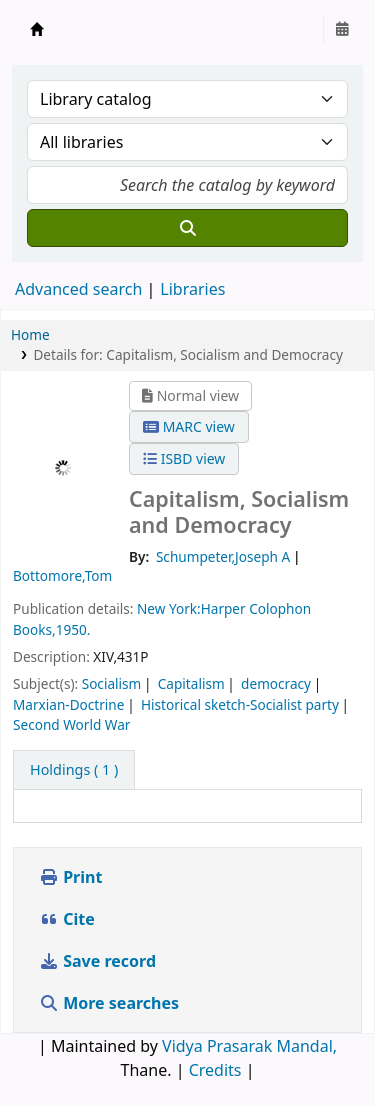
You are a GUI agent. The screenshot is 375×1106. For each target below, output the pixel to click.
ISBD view (184, 458)
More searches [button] (111, 1003)
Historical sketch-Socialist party (240, 704)
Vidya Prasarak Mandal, (249, 1046)
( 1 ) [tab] (74, 769)
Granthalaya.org (37, 29)
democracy (276, 683)
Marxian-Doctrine (68, 704)
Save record (99, 961)
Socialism (112, 683)
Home (30, 334)
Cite (67, 919)
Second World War (71, 724)
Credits (215, 1070)
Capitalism (191, 683)
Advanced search (78, 289)
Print (70, 877)
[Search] (187, 228)
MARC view (189, 426)
